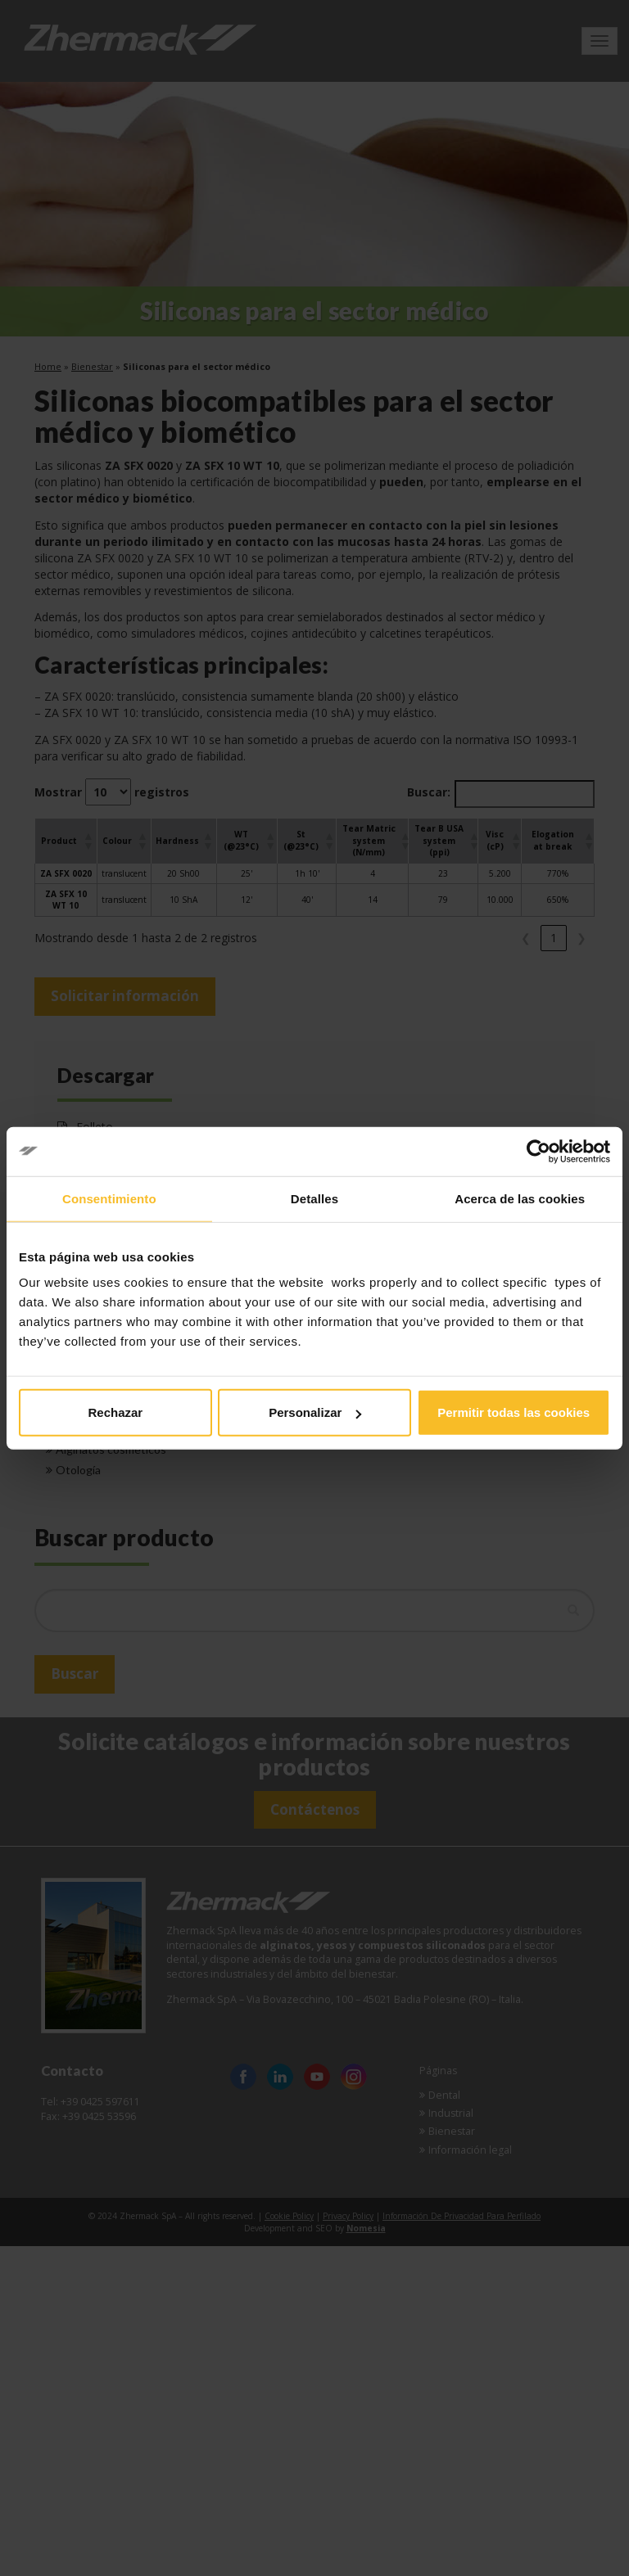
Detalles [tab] (314, 1198)
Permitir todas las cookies (513, 1412)
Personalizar (315, 1412)
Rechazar (115, 1412)
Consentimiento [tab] (109, 1198)
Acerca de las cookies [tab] (520, 1198)
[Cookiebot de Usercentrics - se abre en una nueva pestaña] (538, 1151)
